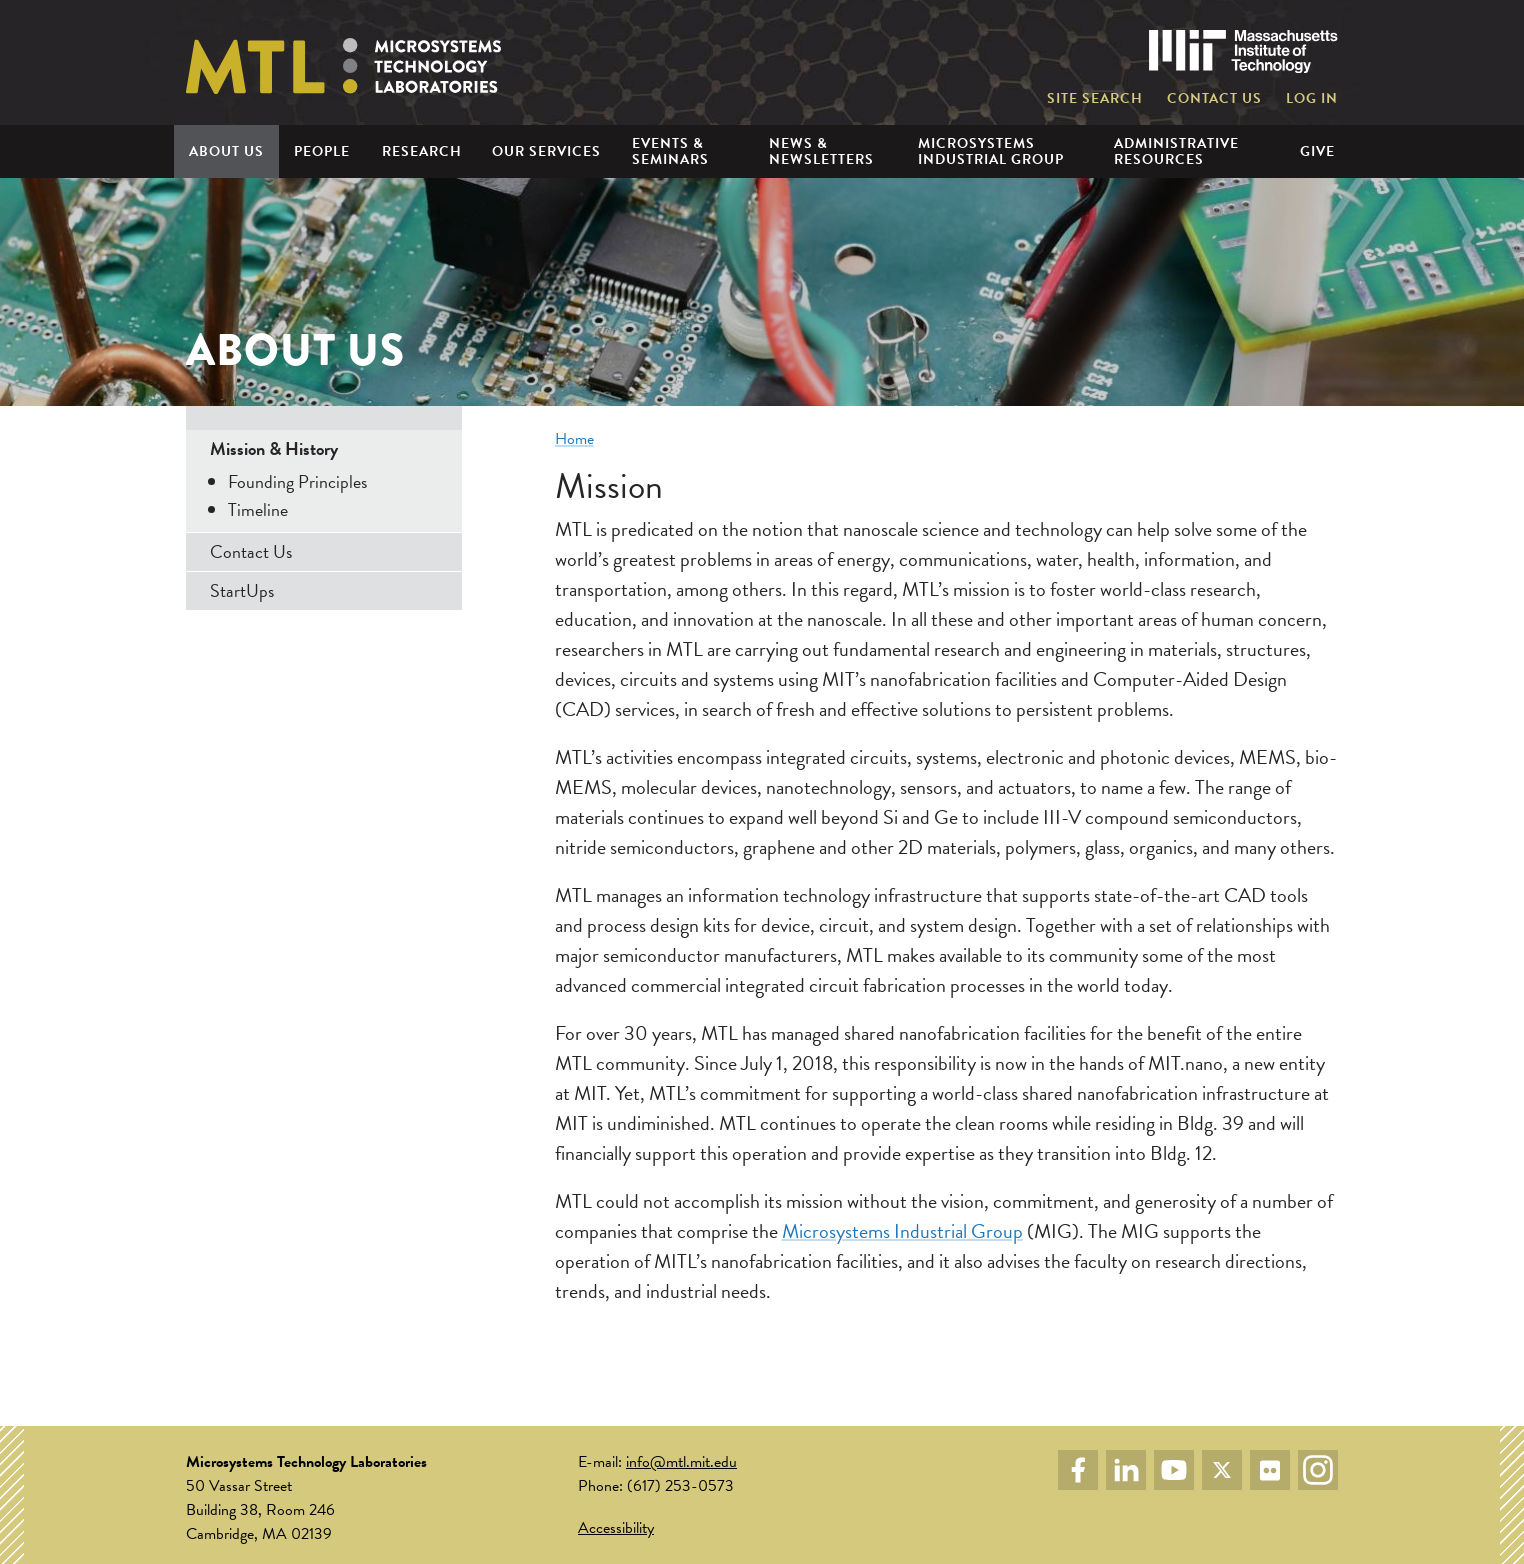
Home (574, 439)
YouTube (1174, 1470)
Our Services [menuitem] (546, 151)
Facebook (1078, 1470)
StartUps (242, 590)
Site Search (1095, 99)
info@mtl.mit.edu (681, 1462)
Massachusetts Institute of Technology (1243, 51)
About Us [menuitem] (226, 151)
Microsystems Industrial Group (902, 1231)
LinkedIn (1126, 1470)
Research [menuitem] (422, 151)
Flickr (1270, 1470)
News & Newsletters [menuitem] (821, 151)
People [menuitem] (322, 151)
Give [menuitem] (1317, 151)
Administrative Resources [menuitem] (1176, 151)
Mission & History (274, 448)
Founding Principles (297, 481)
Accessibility (616, 1528)
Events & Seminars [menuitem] (670, 151)
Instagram (1318, 1470)
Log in (1312, 99)
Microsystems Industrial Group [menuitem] (991, 151)
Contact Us (1214, 99)
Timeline (258, 509)
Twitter (1222, 1470)
